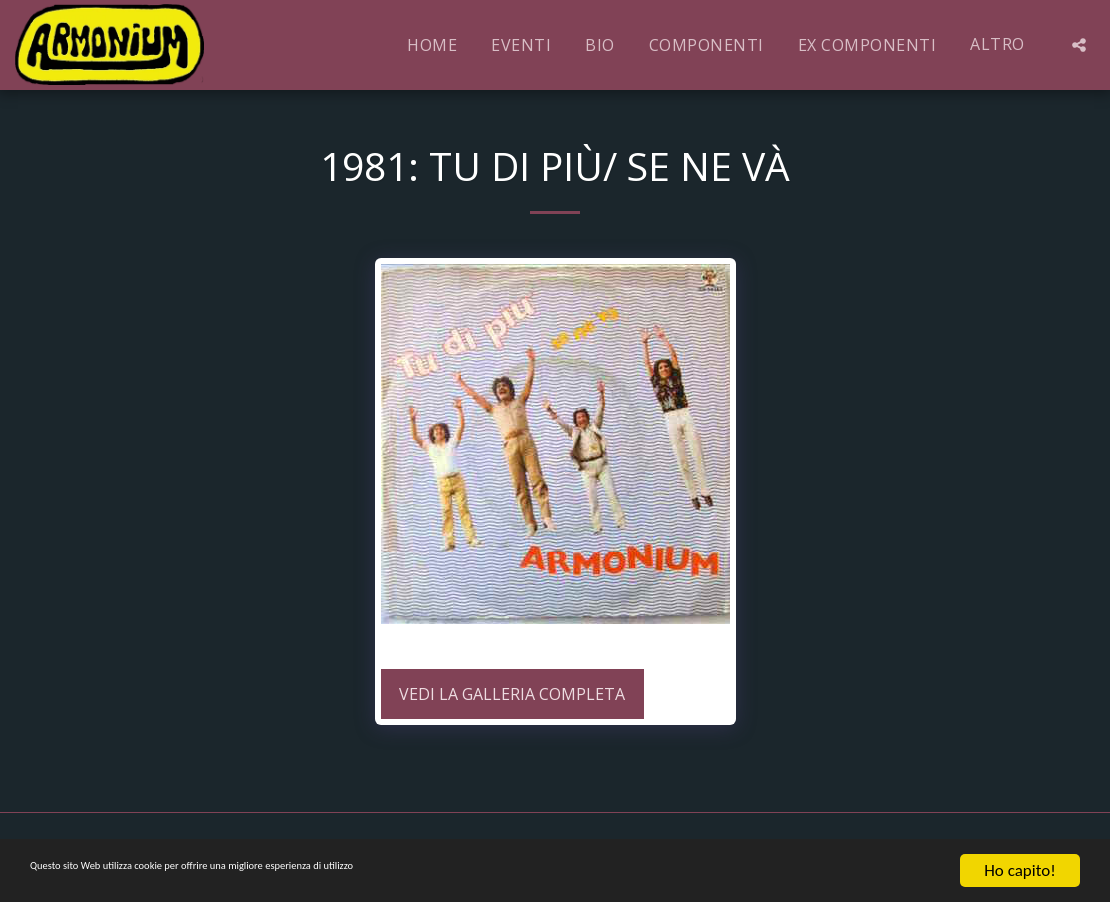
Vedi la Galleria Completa (512, 694)
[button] (1079, 45)
